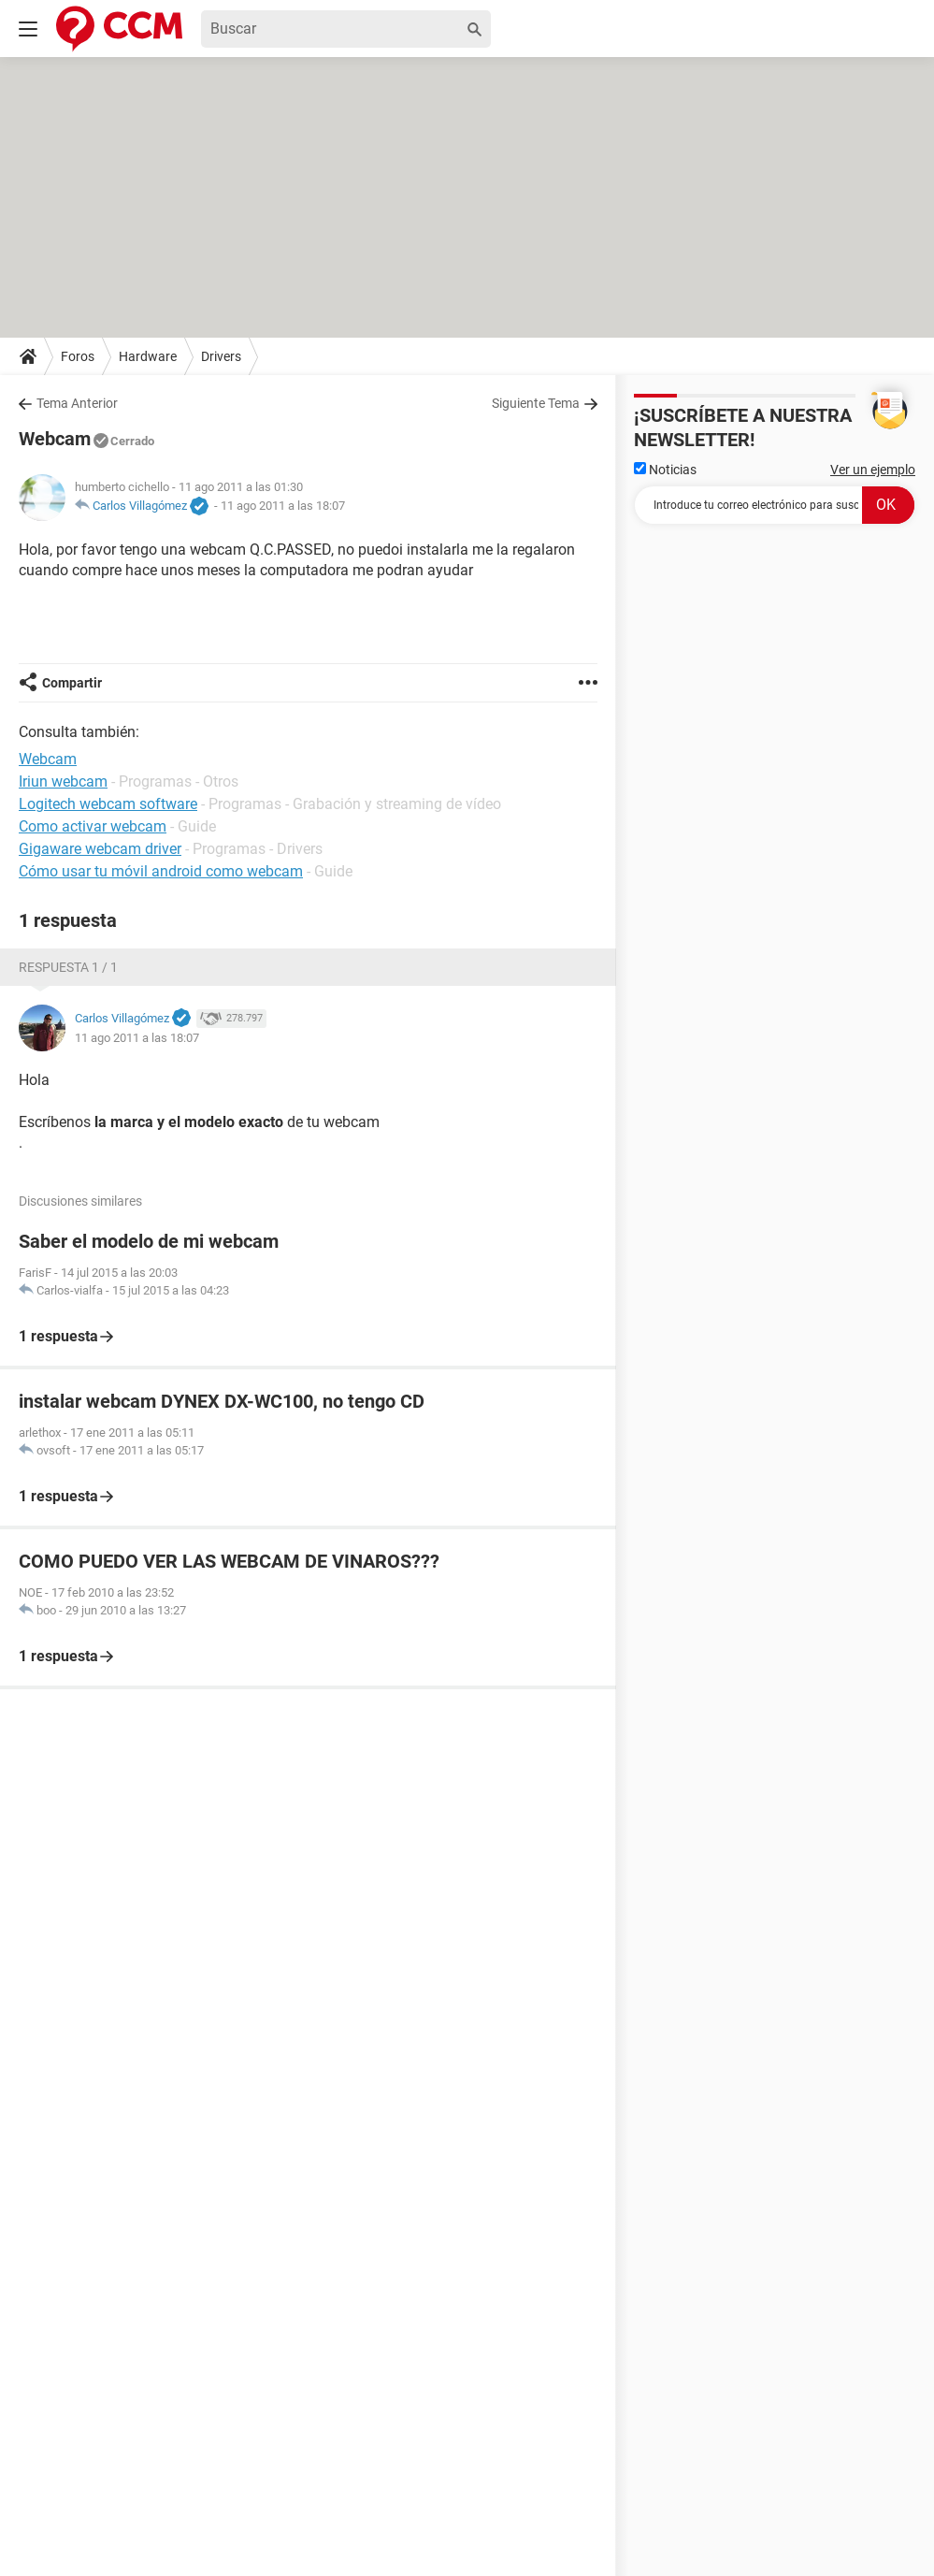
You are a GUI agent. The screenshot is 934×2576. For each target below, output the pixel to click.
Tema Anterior (77, 403)
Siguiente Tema (536, 403)
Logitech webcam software (108, 804)
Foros (77, 356)
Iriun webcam (63, 781)
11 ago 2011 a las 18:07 (283, 506)
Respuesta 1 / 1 (68, 967)
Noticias (665, 469)
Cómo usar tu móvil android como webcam (161, 871)
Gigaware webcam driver (100, 849)
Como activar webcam (92, 826)
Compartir (72, 682)
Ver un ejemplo (872, 469)
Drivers (221, 356)
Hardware (148, 356)
